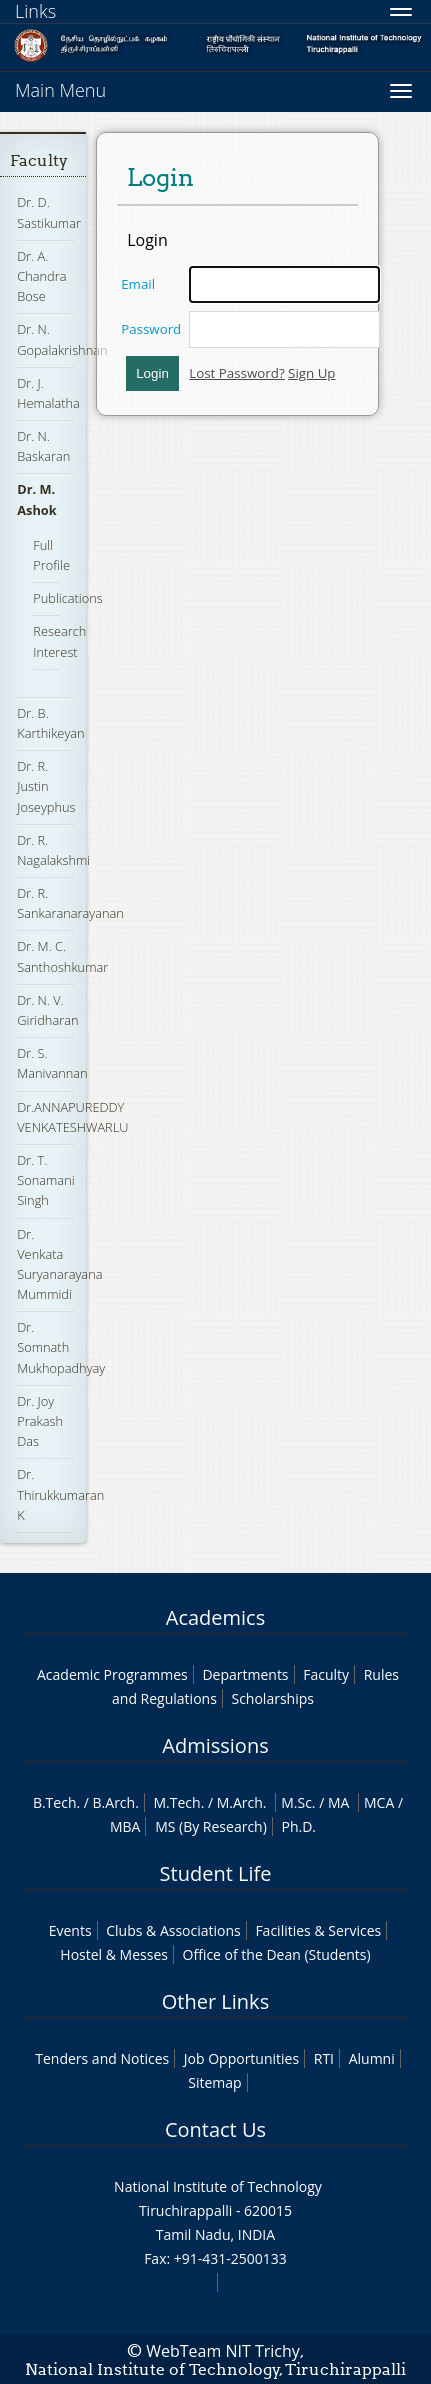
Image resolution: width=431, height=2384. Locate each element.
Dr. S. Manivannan (52, 1063)
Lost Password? (236, 373)
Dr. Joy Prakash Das (40, 1421)
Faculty (39, 160)
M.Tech (176, 1802)
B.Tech (55, 1802)
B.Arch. (116, 1802)
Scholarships (272, 1698)
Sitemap (214, 2082)
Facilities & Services (318, 1930)
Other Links (215, 2001)
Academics (215, 1617)
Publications (68, 598)
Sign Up (311, 373)
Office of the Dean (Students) (277, 1954)
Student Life (216, 1873)
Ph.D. (298, 1826)
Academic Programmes (112, 1674)
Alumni (372, 2058)
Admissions (215, 1745)
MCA (379, 1802)
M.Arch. (242, 1802)
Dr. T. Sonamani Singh (45, 1180)
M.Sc (296, 1802)
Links (35, 11)
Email (138, 284)
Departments (245, 1674)
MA (338, 1802)
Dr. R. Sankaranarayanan (70, 903)
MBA (125, 1826)
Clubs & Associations (173, 1930)
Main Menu (60, 90)
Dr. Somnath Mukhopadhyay (61, 1347)
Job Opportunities (241, 2058)
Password (151, 329)
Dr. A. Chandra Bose (41, 276)
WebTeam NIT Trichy (223, 2351)
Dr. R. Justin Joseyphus (46, 786)
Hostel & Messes (114, 1954)
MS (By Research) (211, 1826)
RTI (324, 2058)
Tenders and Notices (102, 2058)
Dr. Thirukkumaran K (60, 1494)
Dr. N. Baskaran (43, 446)
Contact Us (215, 2129)
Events (70, 1930)
